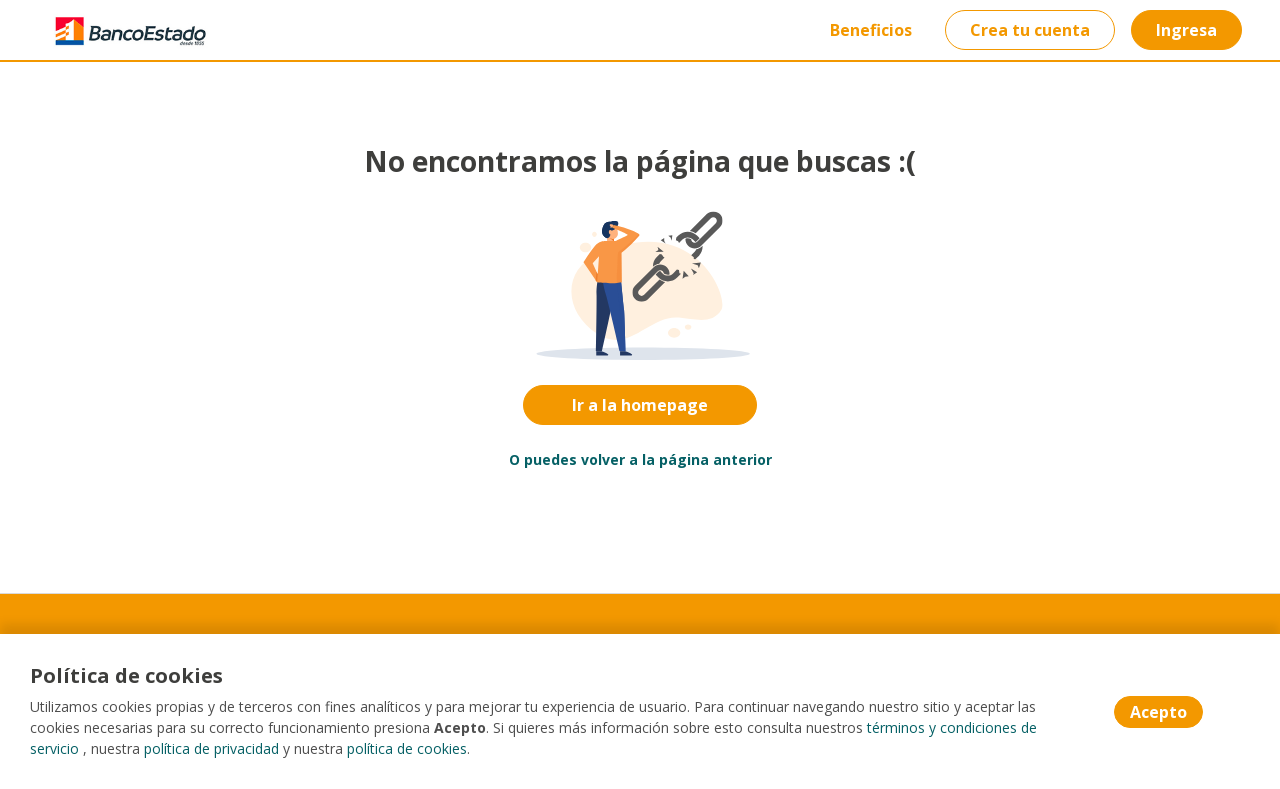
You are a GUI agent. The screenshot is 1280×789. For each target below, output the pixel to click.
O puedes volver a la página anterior (640, 459)
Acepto (1158, 712)
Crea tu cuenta (1030, 30)
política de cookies (407, 748)
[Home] (116, 30)
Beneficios (871, 30)
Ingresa (1186, 30)
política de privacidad (211, 748)
